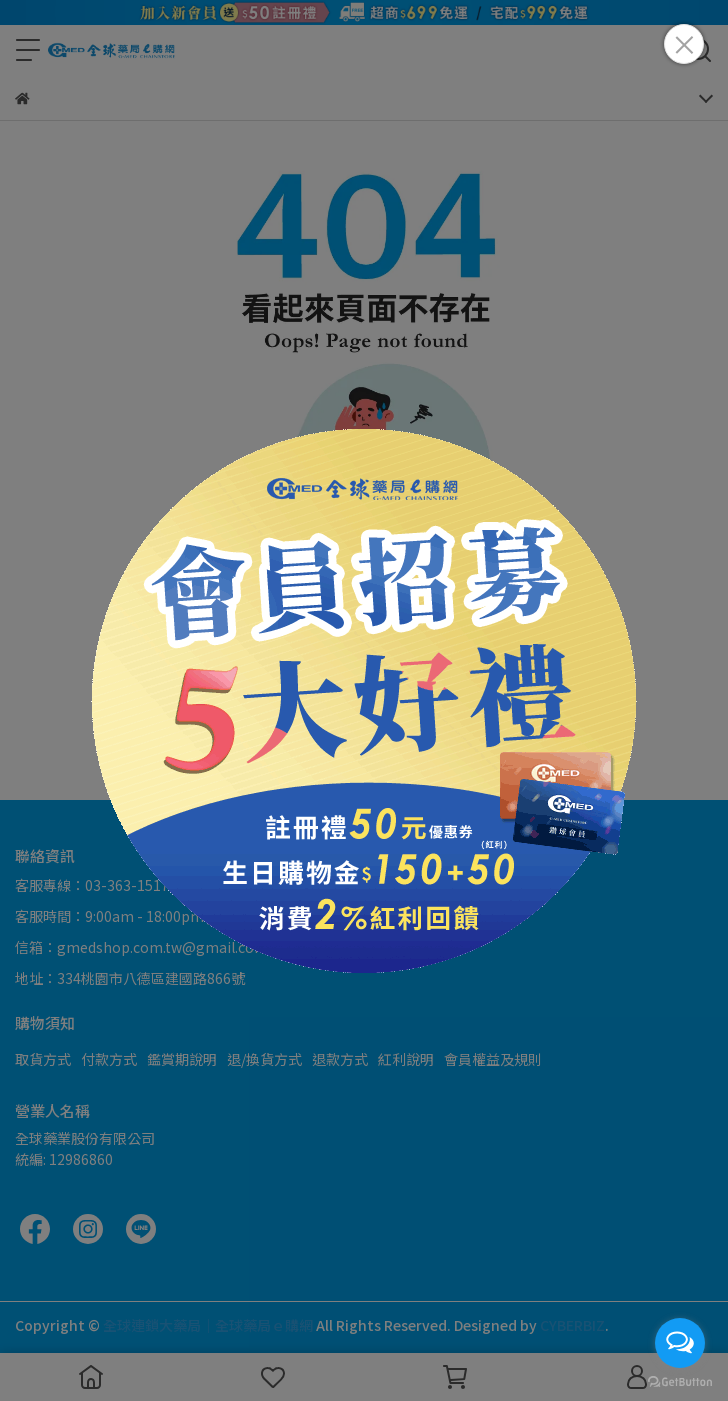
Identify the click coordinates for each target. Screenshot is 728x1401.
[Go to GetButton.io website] (680, 1381)
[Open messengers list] (680, 1343)
